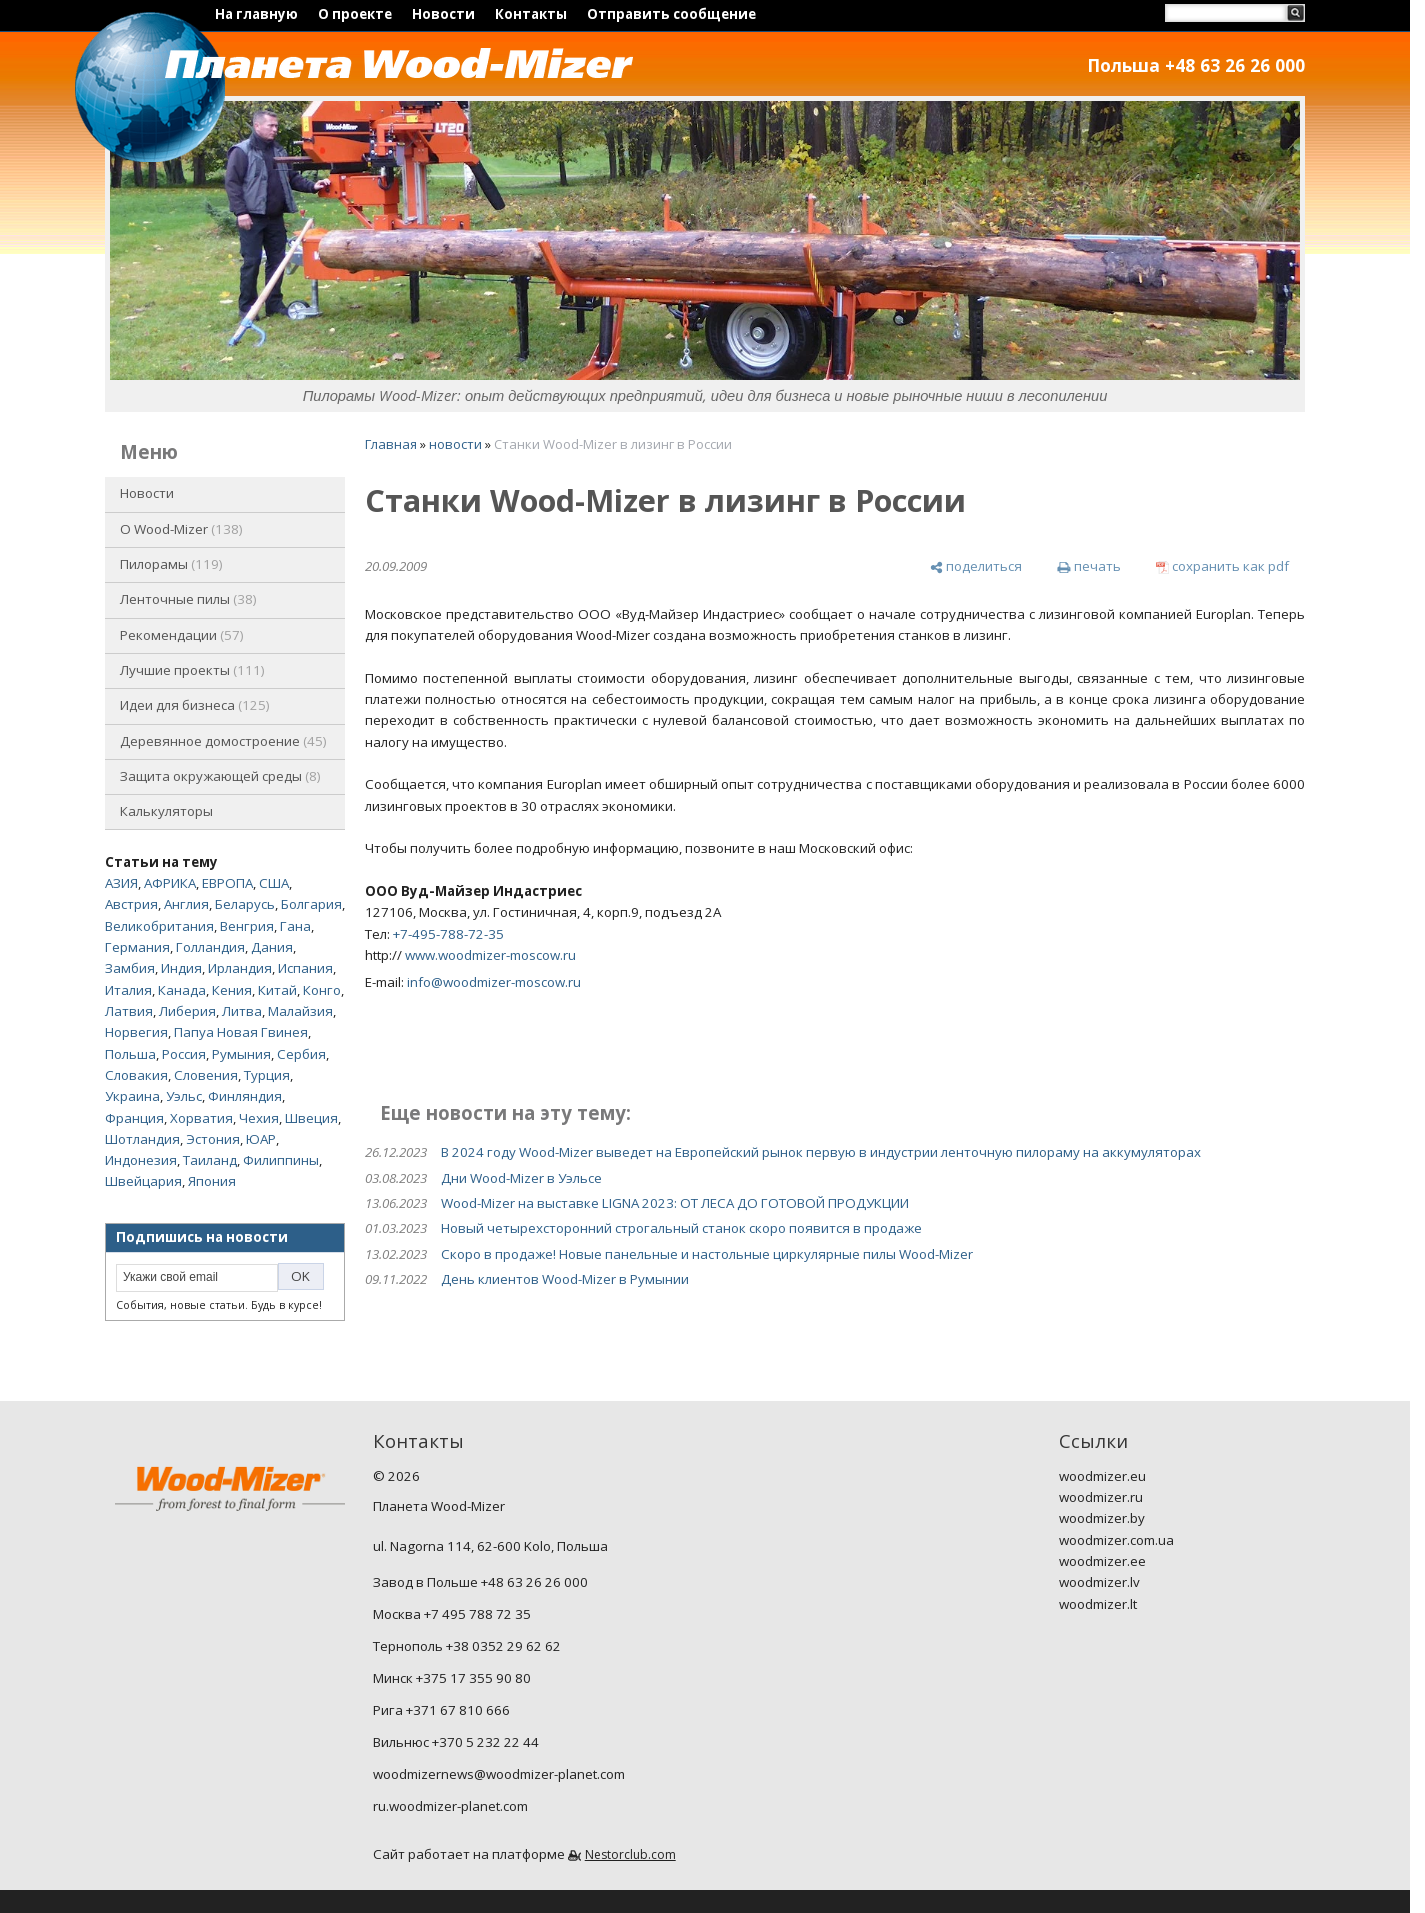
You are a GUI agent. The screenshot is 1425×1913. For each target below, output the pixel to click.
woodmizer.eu (1102, 1476)
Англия (186, 904)
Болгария (311, 904)
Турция (267, 1075)
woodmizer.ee (1102, 1561)
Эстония (213, 1139)
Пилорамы (171, 564)
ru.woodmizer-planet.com (450, 1806)
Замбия (130, 968)
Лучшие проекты (192, 670)
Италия (128, 990)
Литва (242, 1011)
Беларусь (245, 904)
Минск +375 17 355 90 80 (452, 1678)
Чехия (259, 1118)
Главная (391, 444)
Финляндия (245, 1096)
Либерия (187, 1011)
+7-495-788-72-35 (448, 934)
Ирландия (240, 968)
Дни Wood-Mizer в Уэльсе (521, 1178)
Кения (232, 990)
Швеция (311, 1118)
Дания (272, 947)
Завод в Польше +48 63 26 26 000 (480, 1582)
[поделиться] (976, 566)
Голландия (210, 947)
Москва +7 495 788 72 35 (452, 1614)
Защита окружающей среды (220, 776)
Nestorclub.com (630, 1854)
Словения (206, 1075)
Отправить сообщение (671, 14)
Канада (182, 990)
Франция (134, 1118)
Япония (212, 1181)
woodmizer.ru (1101, 1497)
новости (455, 444)
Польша (130, 1054)
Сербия (301, 1054)
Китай (277, 990)
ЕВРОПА (227, 883)
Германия (137, 947)
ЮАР (261, 1139)
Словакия (136, 1075)
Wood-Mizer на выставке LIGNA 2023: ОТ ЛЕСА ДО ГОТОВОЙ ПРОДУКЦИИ (675, 1203)
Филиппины (281, 1160)
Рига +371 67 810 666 (441, 1710)
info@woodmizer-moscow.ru (494, 982)
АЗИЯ (121, 883)
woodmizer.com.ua (1116, 1540)
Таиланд (210, 1160)
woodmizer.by (1102, 1518)
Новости (443, 14)
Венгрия (247, 926)
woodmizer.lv (1099, 1582)
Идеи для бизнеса (195, 705)
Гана (295, 926)
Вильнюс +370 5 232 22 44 (456, 1742)
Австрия (131, 904)
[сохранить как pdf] (1222, 566)
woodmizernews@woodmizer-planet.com (499, 1774)
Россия (184, 1054)
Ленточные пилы (188, 599)
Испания (305, 968)
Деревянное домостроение (223, 741)
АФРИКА (170, 883)
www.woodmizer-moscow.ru (490, 955)
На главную (256, 14)
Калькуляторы (166, 811)
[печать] (1088, 566)
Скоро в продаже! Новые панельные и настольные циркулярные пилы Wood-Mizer (707, 1254)
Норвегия (136, 1032)
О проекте (355, 14)
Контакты (531, 14)
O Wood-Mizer (181, 529)
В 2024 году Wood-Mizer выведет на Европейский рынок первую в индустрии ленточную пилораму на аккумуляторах (821, 1152)
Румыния (241, 1054)
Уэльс (184, 1096)
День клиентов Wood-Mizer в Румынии (565, 1279)
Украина (132, 1096)
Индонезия (141, 1160)
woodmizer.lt (1098, 1604)
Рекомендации (182, 635)
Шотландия (142, 1139)
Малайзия (300, 1011)
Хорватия (201, 1118)
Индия (181, 968)
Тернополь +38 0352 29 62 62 (467, 1646)
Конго (322, 990)
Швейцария (143, 1181)
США (274, 883)
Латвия (129, 1011)
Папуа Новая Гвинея (241, 1032)
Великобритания (159, 926)
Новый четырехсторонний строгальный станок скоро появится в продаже (681, 1228)
